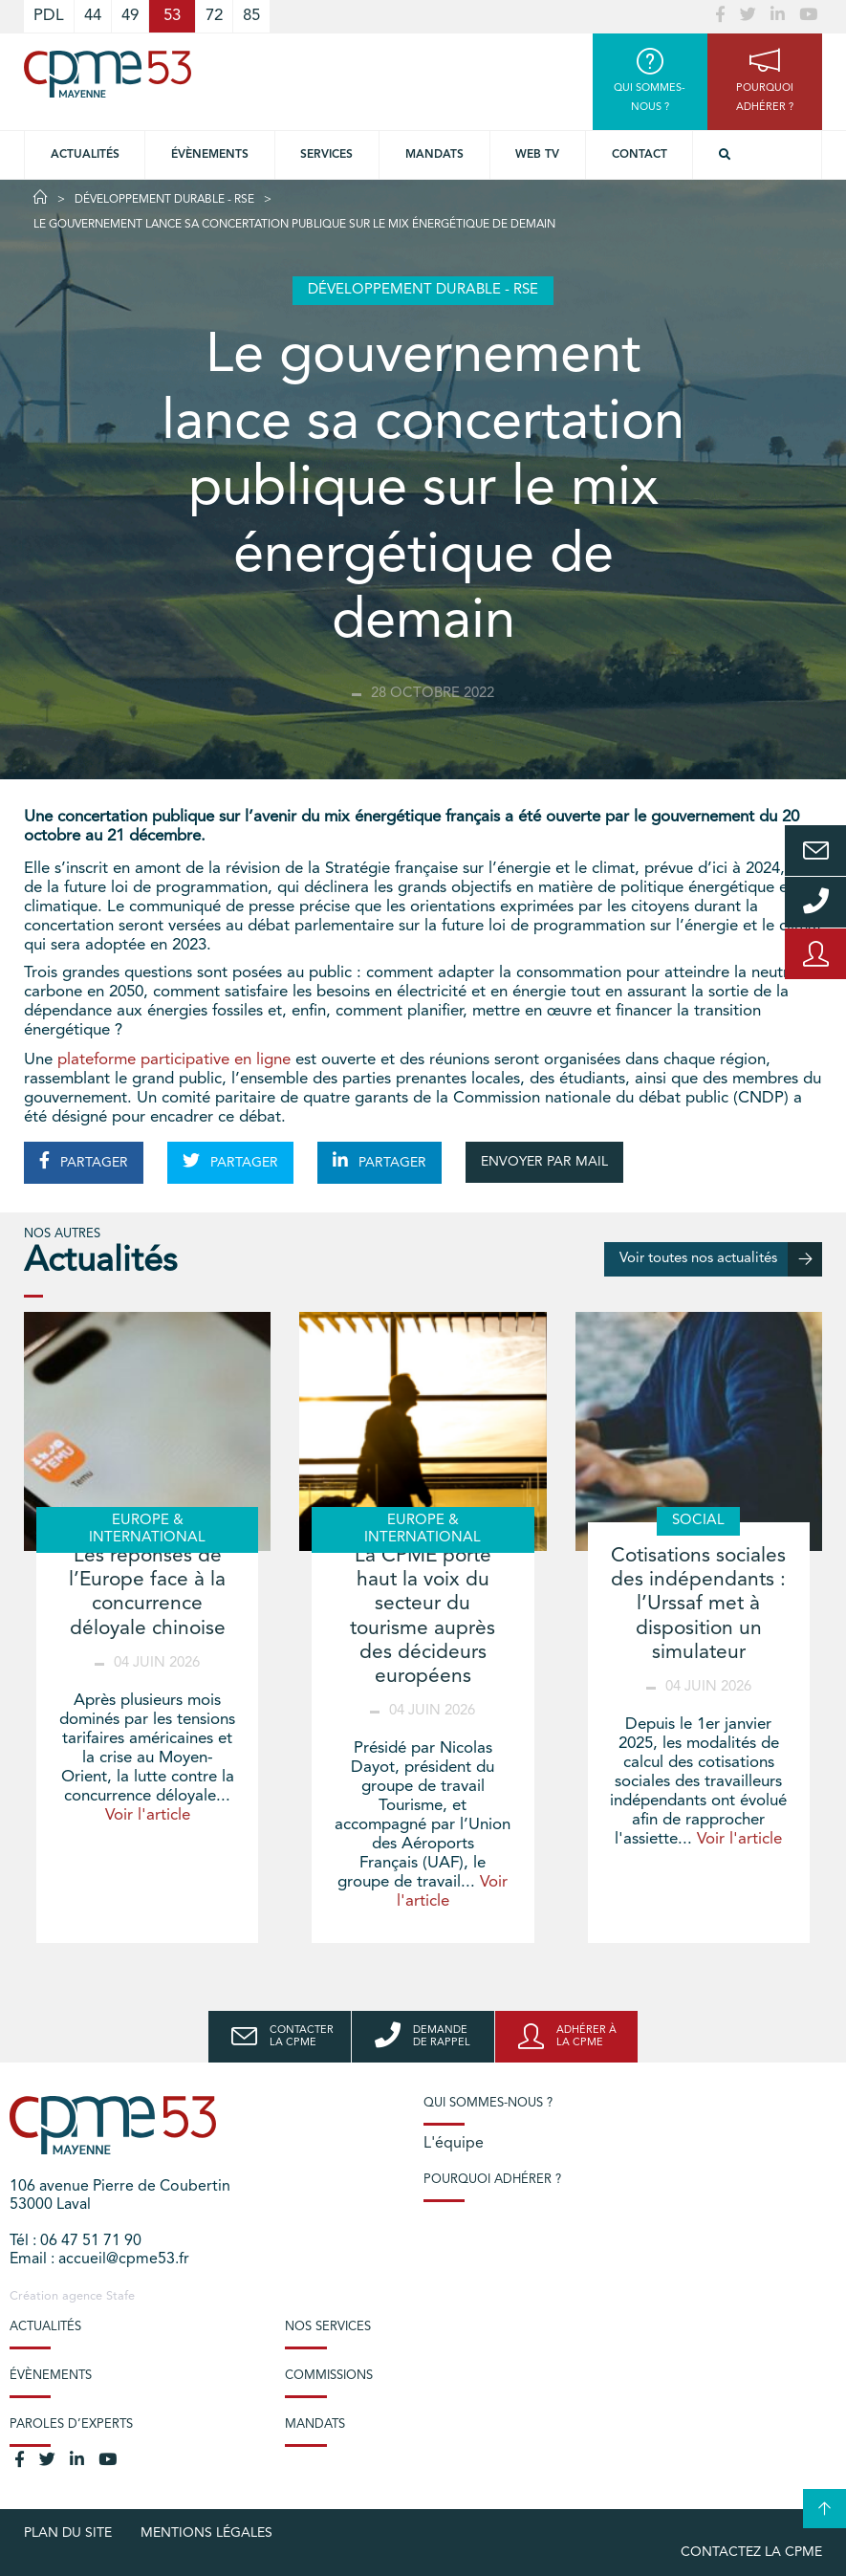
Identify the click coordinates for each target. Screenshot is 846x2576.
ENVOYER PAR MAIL (544, 1161)
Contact (639, 155)
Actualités (85, 155)
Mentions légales (206, 2533)
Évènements (210, 155)
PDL (48, 16)
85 (251, 16)
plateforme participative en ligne (174, 1060)
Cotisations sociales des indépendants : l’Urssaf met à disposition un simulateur (698, 1604)
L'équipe (453, 2143)
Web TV (537, 155)
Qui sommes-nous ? (488, 2103)
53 (172, 16)
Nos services (328, 2327)
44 (92, 16)
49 (130, 16)
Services (326, 155)
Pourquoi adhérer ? (492, 2179)
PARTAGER (83, 1160)
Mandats (434, 155)
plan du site (68, 2533)
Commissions (329, 2375)
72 (214, 16)
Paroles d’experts (71, 2424)
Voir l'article (147, 1815)
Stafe (120, 2296)
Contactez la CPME (751, 2552)
